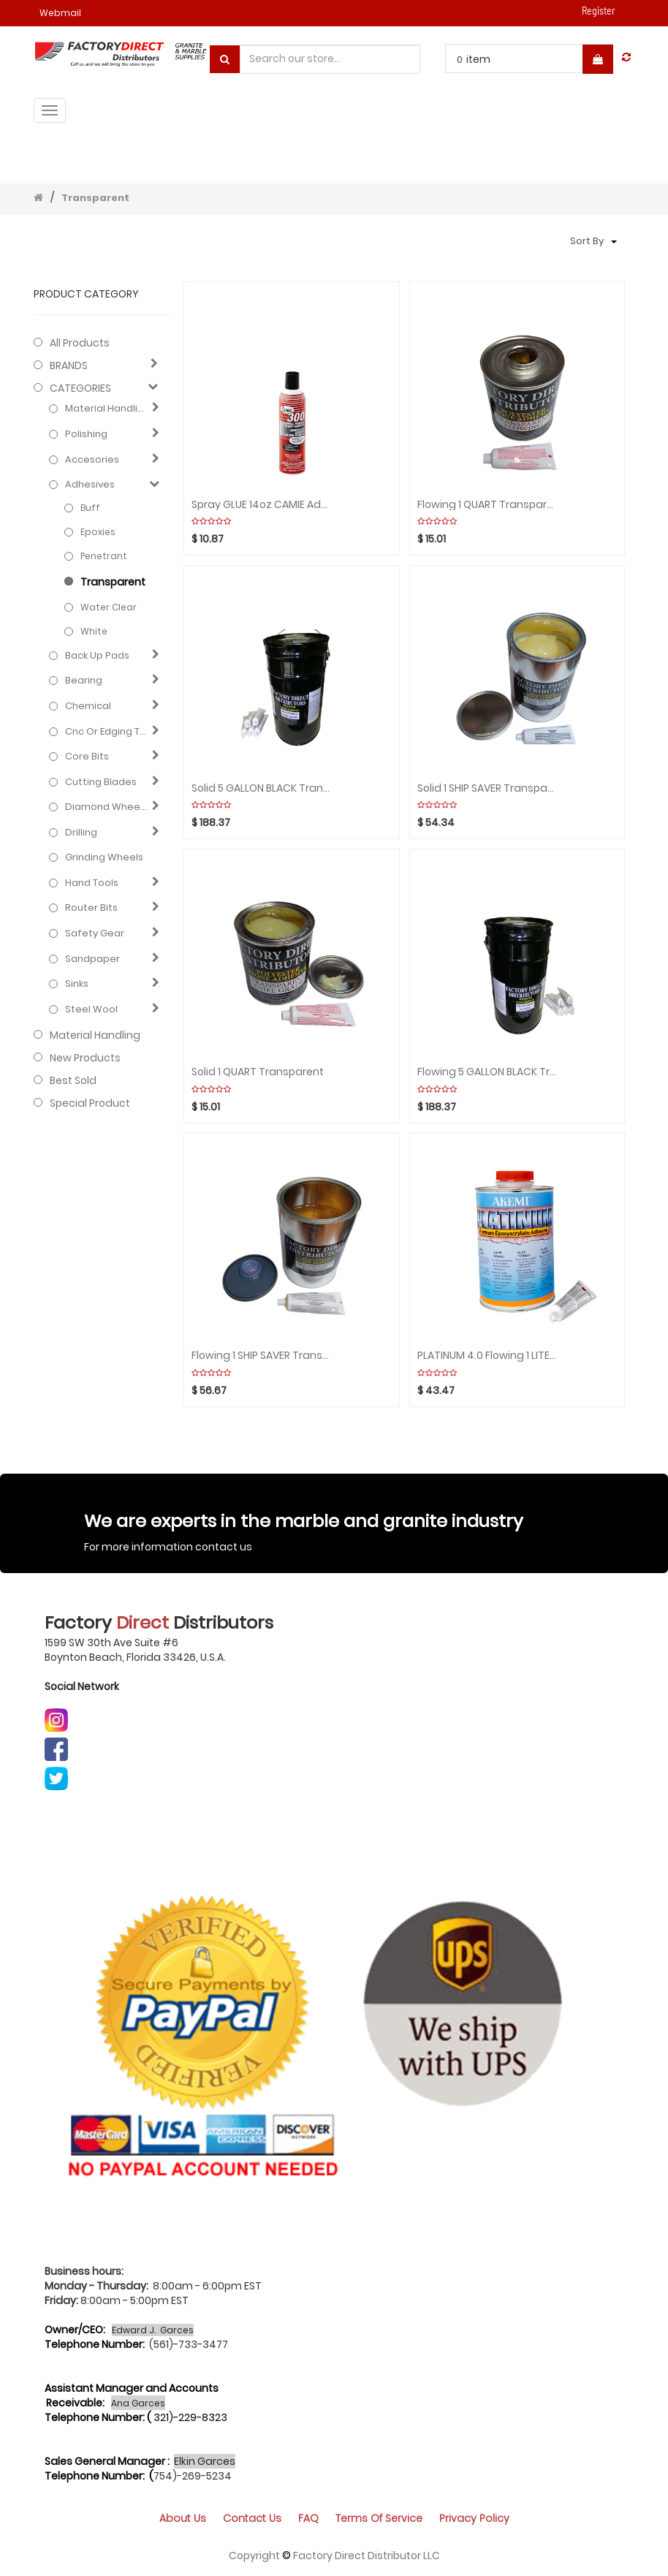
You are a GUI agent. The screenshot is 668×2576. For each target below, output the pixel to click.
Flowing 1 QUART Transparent (487, 504)
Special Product (90, 1103)
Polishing (86, 434)
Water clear (108, 607)
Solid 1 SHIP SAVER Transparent (487, 788)
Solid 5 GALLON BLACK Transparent (261, 788)
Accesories (92, 459)
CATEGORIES (80, 388)
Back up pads (97, 655)
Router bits (91, 907)
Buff (90, 507)
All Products (80, 343)
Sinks (76, 983)
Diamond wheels (106, 807)
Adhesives (90, 484)
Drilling (81, 832)
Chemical (88, 706)
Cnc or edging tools (106, 731)
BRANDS (69, 365)
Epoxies (97, 532)
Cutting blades (101, 782)
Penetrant (103, 556)
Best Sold (73, 1080)
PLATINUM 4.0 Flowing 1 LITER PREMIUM (487, 1355)
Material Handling (106, 408)
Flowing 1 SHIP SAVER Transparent (261, 1355)
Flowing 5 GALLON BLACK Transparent (487, 1072)
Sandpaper (92, 959)
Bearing (83, 680)
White (93, 631)
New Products (85, 1057)
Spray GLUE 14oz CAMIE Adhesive (261, 504)
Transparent (95, 198)
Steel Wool (91, 1009)
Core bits (87, 756)
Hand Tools (91, 883)
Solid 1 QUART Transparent (257, 1072)
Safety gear (94, 933)
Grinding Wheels (104, 857)
